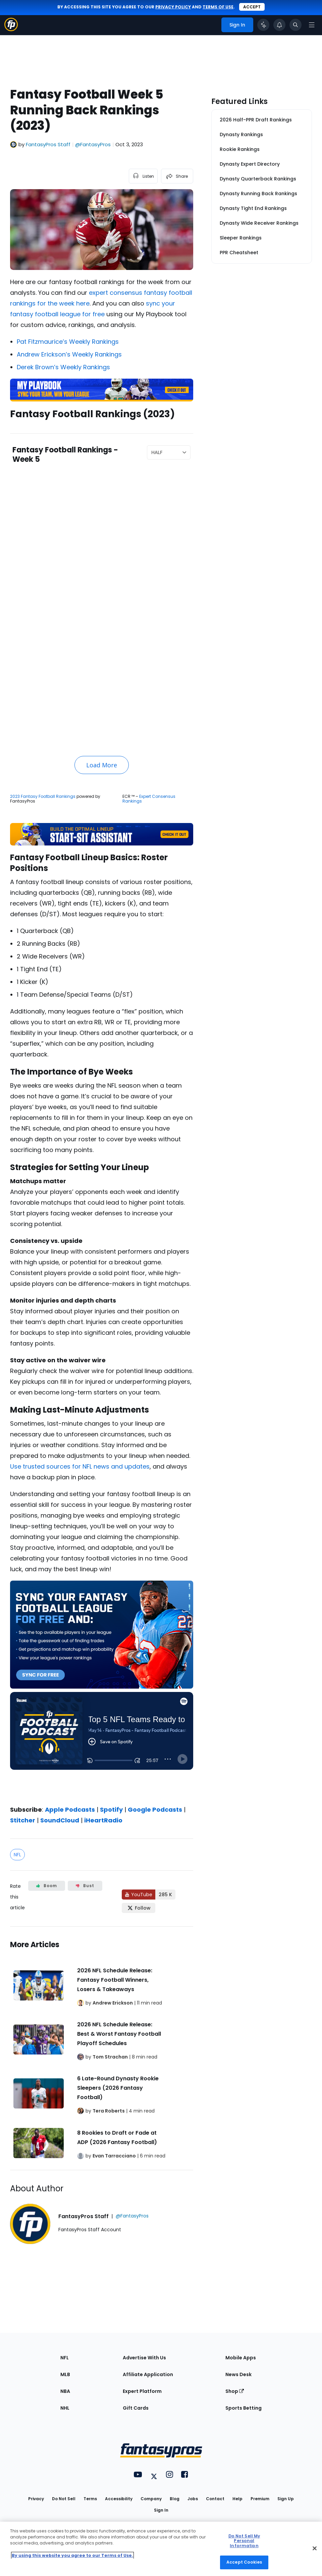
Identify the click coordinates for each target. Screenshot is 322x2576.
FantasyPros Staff (48, 144)
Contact (215, 2499)
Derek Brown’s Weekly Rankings (63, 367)
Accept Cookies (244, 2562)
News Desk (238, 2374)
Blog (174, 2499)
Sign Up (285, 2499)
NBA (65, 2391)
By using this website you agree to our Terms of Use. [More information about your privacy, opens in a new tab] (72, 2555)
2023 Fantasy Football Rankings (42, 796)
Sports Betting (243, 2408)
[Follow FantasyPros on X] (138, 1908)
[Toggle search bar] (295, 25)
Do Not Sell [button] (63, 2499)
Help (237, 2499)
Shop (234, 2391)
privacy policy (173, 7)
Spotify (111, 1809)
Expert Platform (142, 2391)
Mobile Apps (240, 2357)
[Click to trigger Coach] (263, 25)
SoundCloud (59, 1820)
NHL (64, 2408)
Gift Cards (136, 2408)
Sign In (161, 2510)
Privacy (36, 2499)
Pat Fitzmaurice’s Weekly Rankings (68, 341)
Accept (252, 7)
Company (151, 2499)
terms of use (218, 7)
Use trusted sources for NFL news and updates (80, 1466)
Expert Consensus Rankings (148, 798)
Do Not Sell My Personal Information (244, 2540)
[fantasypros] (101, 1743)
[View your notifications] (279, 25)
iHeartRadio (103, 1820)
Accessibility (118, 2499)
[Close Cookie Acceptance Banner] (314, 2548)
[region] (161, 2549)
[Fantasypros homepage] (11, 29)
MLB (65, 2374)
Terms (90, 2499)
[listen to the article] (143, 176)
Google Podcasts (155, 1809)
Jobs (192, 2499)
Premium (260, 2499)
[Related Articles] (101, 2048)
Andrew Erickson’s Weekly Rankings (69, 354)
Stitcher (22, 1820)
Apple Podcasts (70, 1809)
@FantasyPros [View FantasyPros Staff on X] (93, 144)
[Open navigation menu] (312, 25)
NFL (17, 1854)
